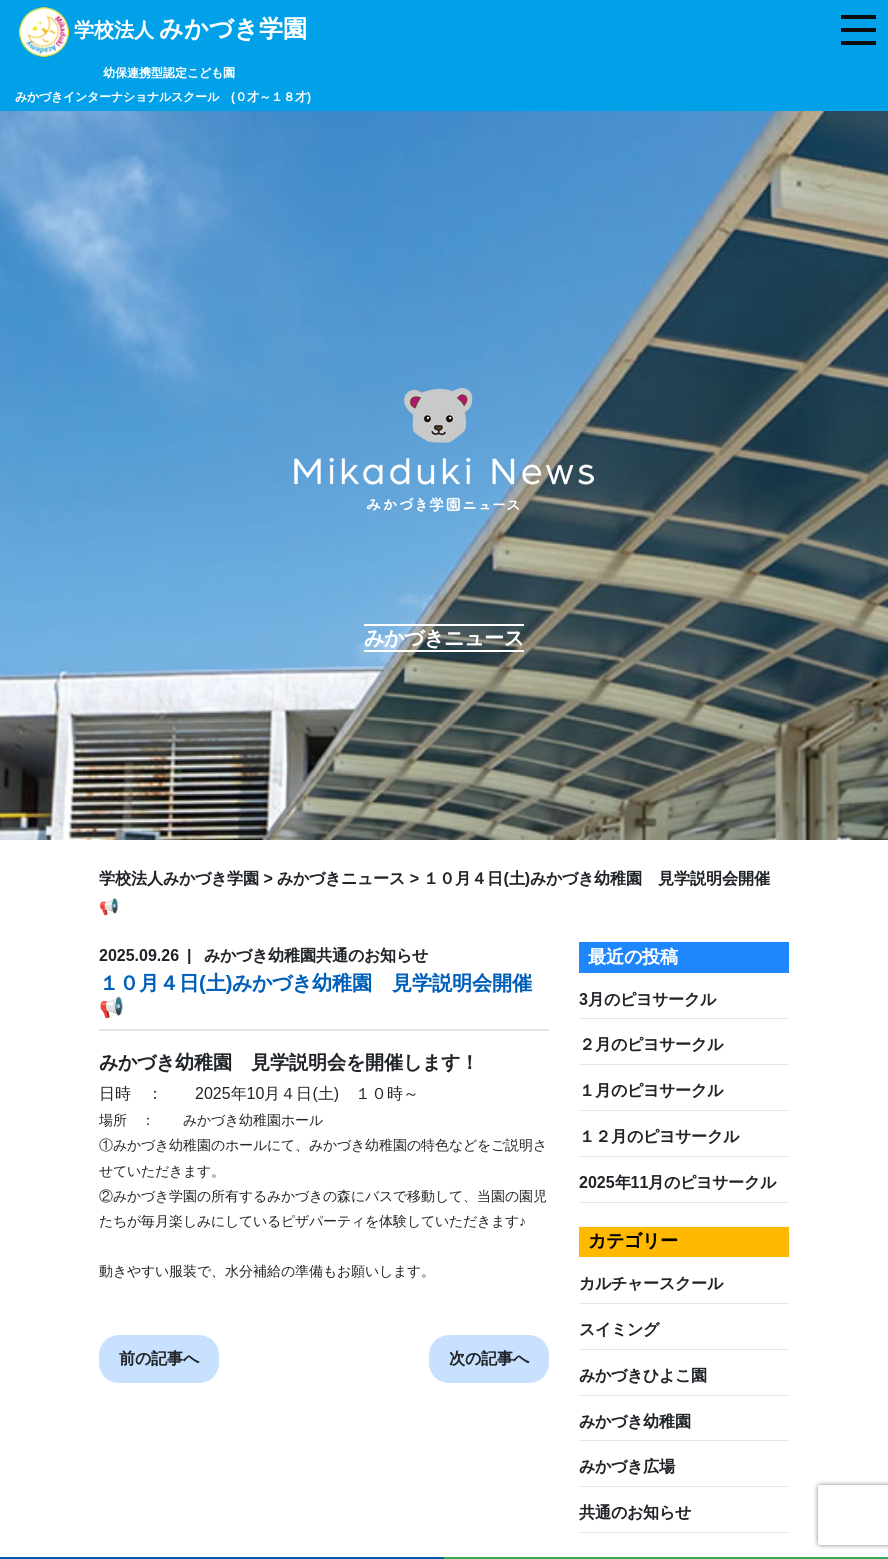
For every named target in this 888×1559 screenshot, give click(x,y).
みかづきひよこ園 (643, 1375)
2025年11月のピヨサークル (677, 1182)
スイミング (619, 1329)
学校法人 (163, 62)
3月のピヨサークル (647, 999)
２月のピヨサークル (651, 1044)
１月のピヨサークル (651, 1090)
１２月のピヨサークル (659, 1136)
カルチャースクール (651, 1283)
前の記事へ (159, 1358)
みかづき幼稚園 (635, 1421)
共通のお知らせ (635, 1512)
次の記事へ (489, 1358)
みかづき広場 (627, 1466)
